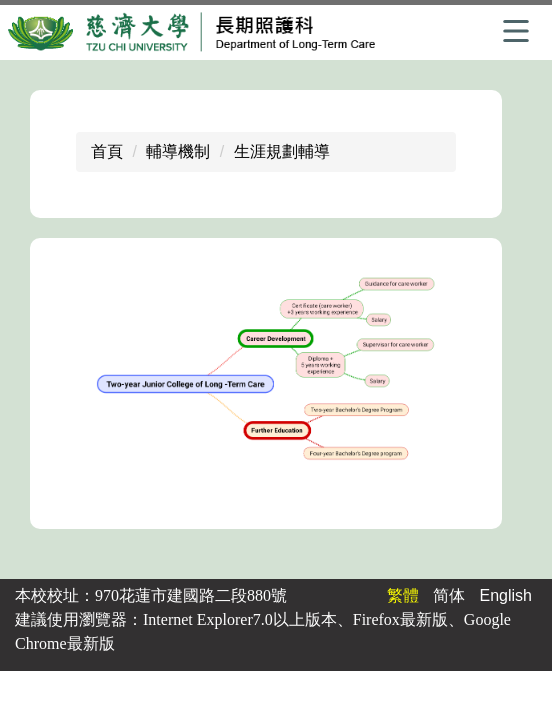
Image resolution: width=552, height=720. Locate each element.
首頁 (107, 151)
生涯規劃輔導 (282, 151)
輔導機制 (178, 151)
